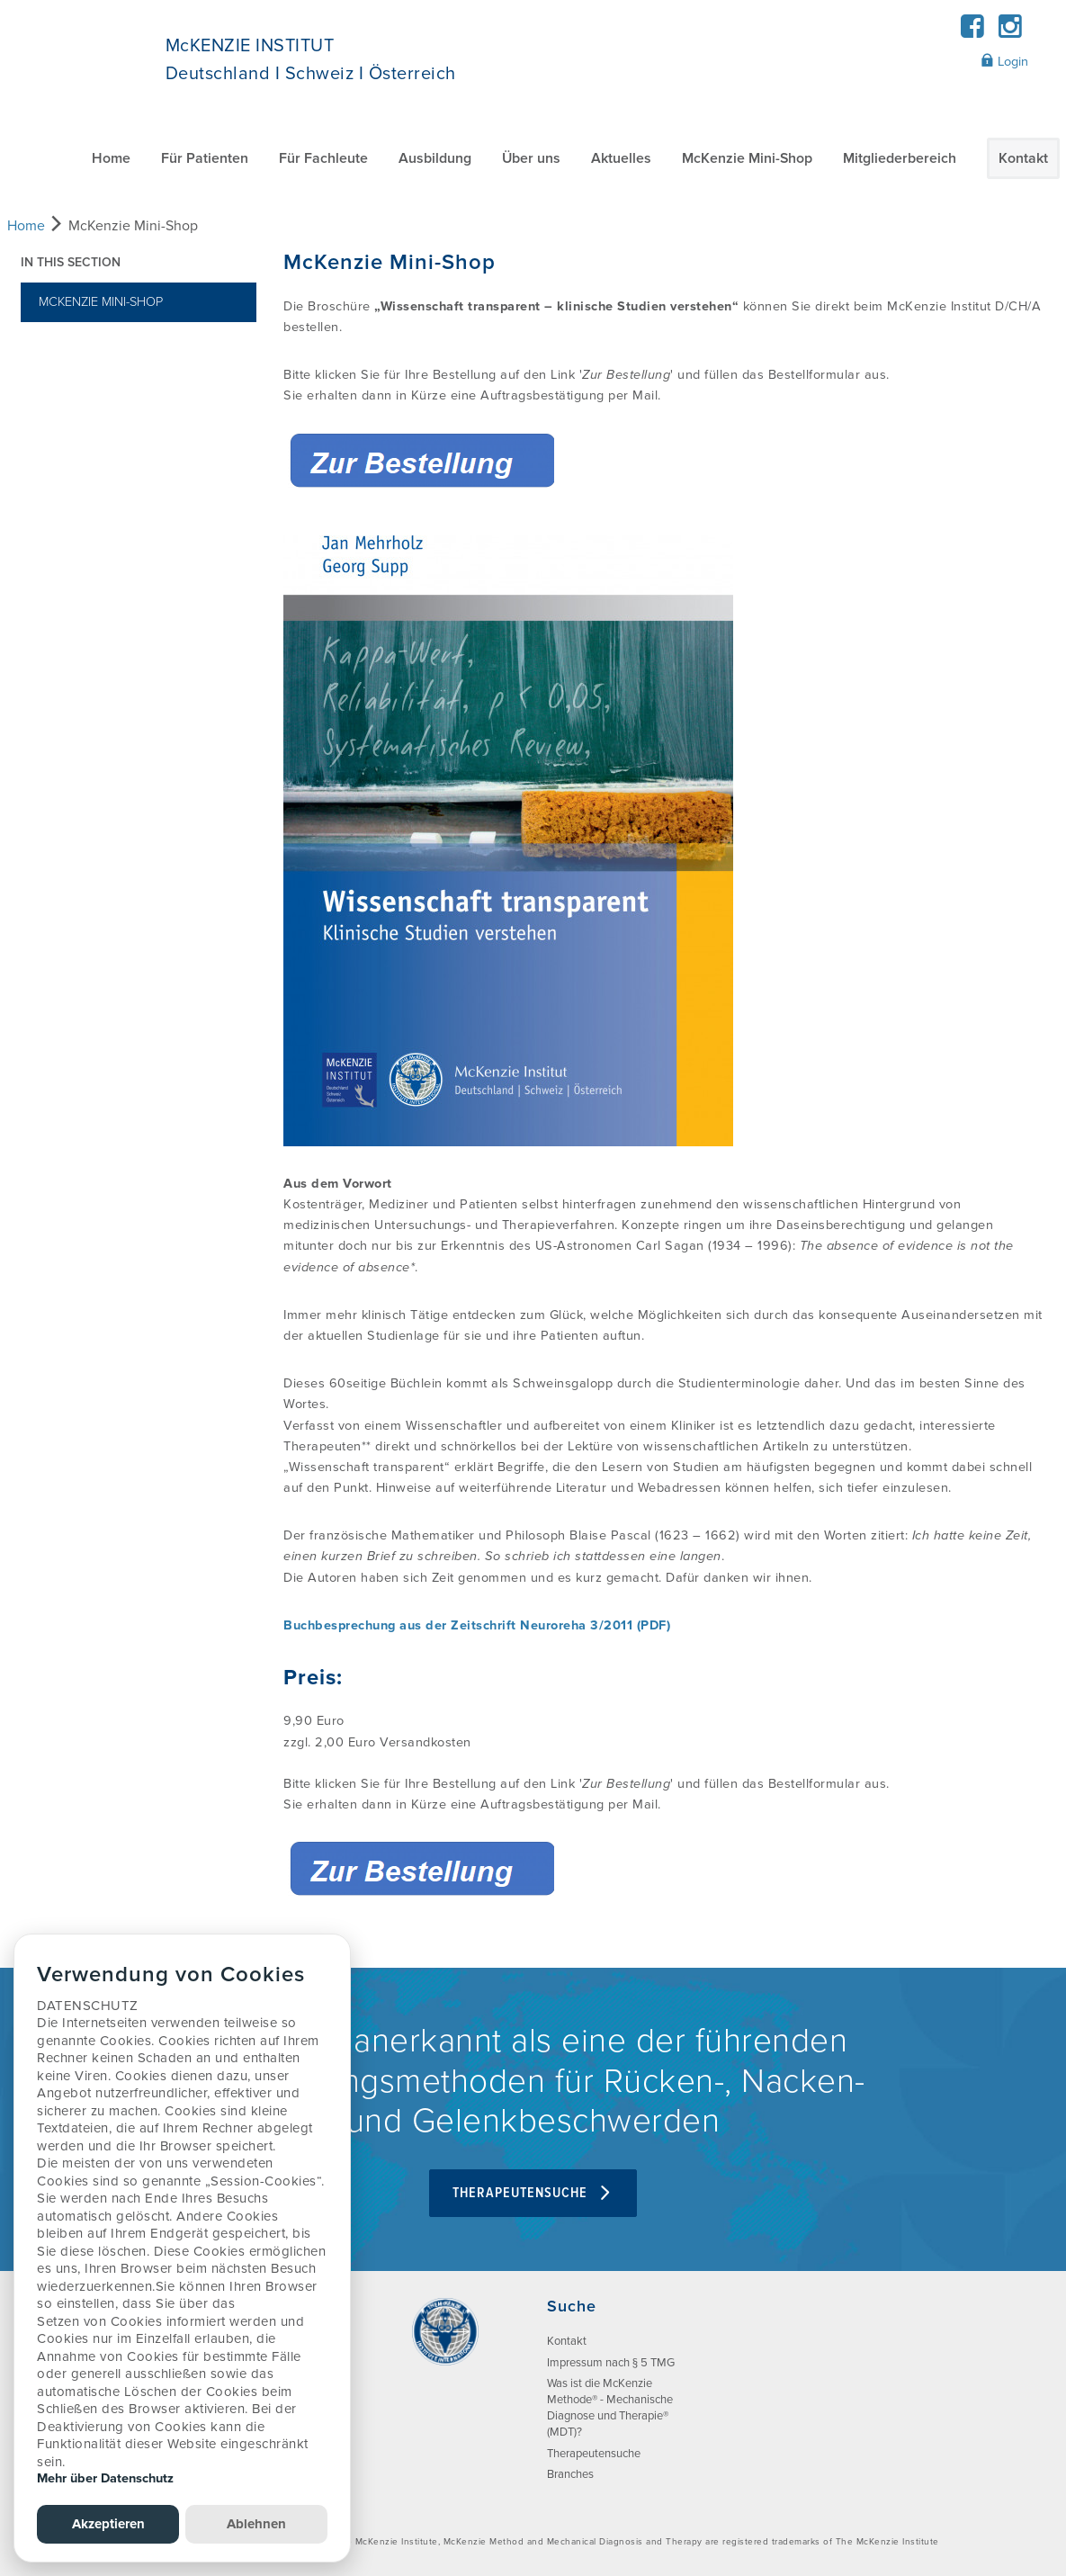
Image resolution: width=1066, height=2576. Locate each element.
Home (111, 158)
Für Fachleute (323, 158)
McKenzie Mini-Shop (747, 158)
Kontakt (1023, 158)
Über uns (531, 158)
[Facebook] (972, 32)
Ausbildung (435, 158)
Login (1004, 61)
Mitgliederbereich (899, 158)
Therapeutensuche (533, 2193)
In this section (71, 262)
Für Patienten (204, 158)
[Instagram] (1010, 32)
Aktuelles (621, 158)
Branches (570, 2474)
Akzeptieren (108, 2524)
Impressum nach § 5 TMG (611, 2363)
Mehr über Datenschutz (105, 2478)
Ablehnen (256, 2524)
